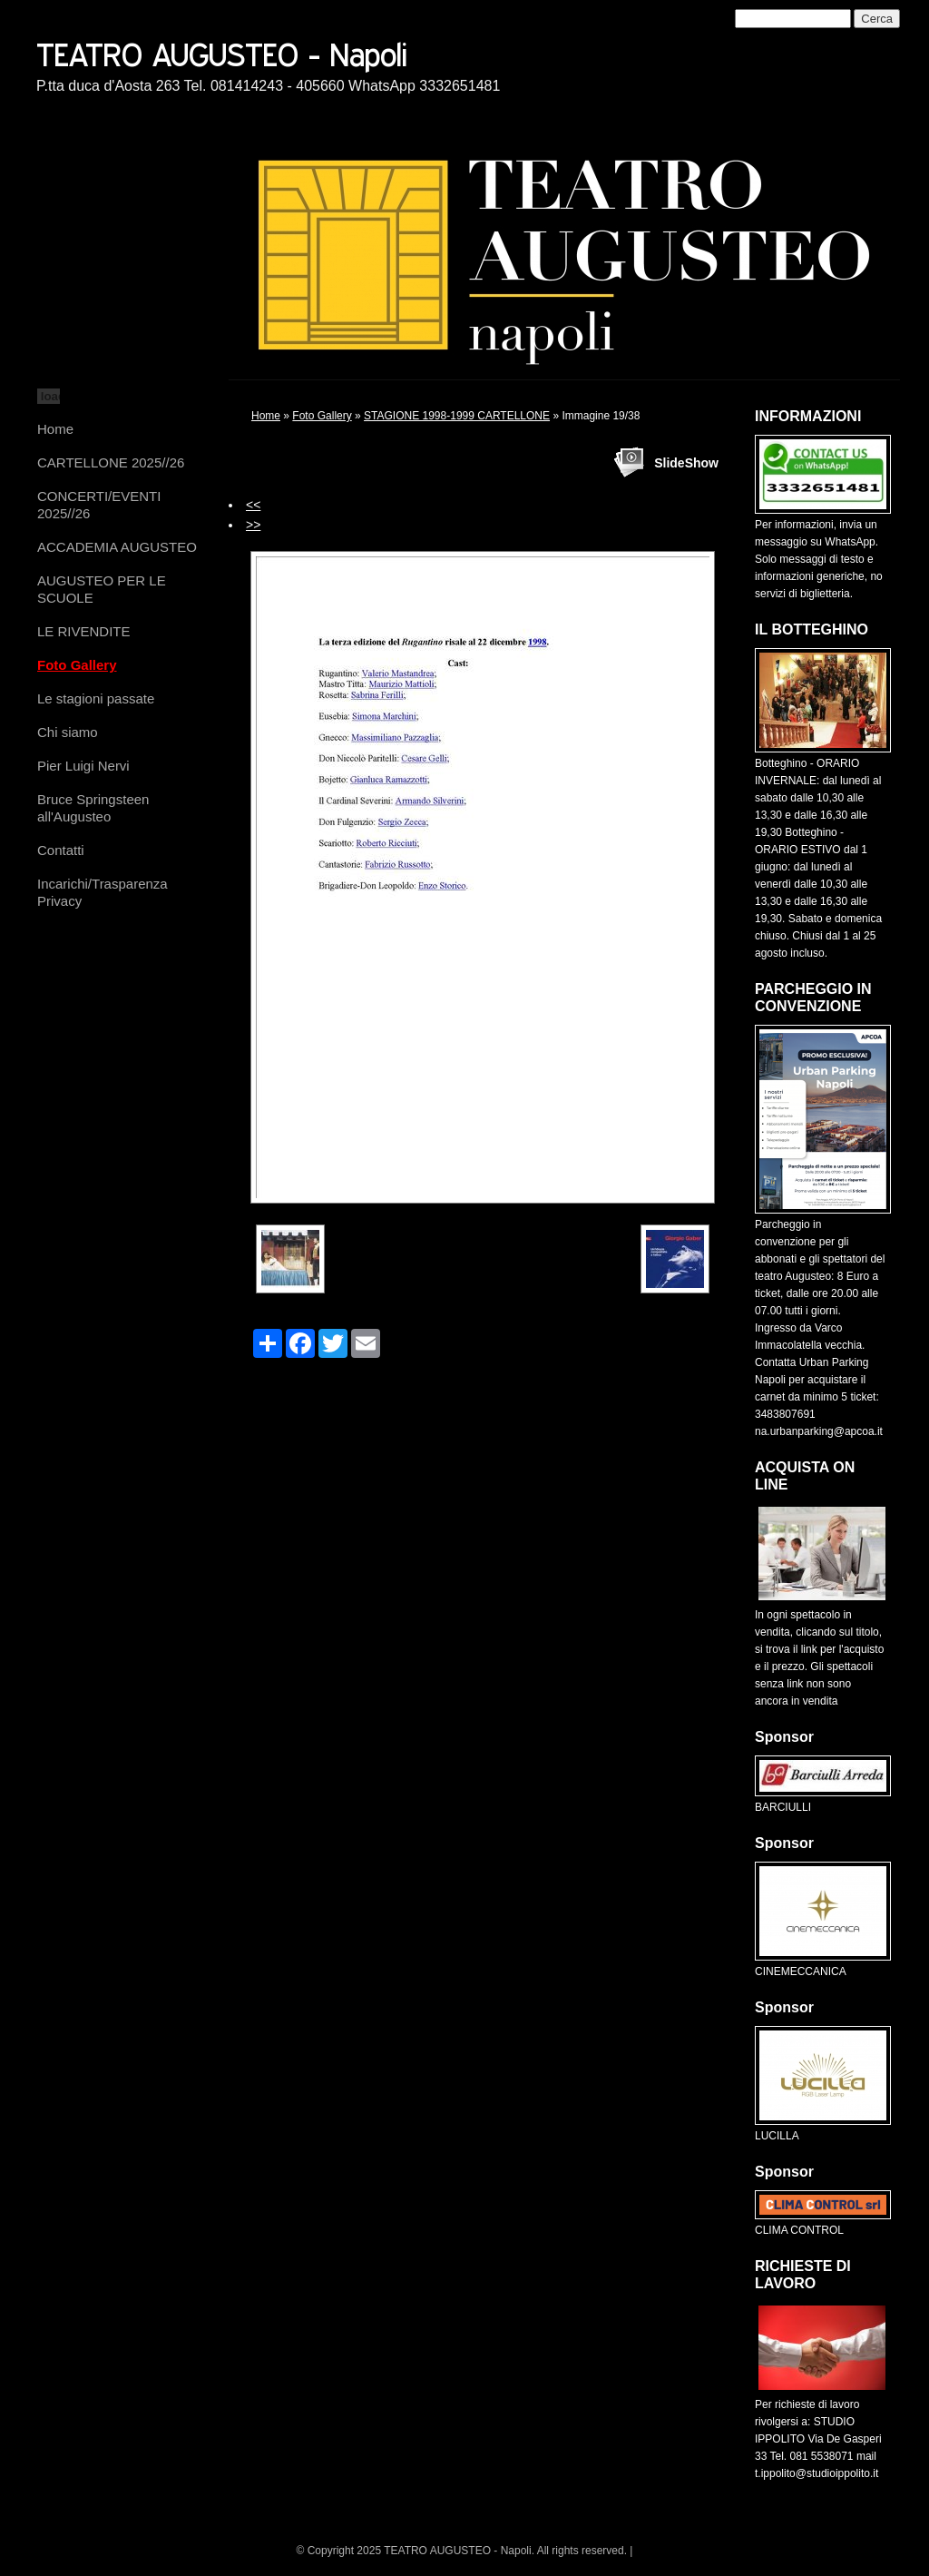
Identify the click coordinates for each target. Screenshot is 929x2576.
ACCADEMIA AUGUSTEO (117, 547)
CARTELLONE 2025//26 (110, 462)
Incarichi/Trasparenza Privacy (102, 892)
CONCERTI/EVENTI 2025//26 (99, 504)
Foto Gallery (77, 665)
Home (55, 429)
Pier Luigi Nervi (83, 765)
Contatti (60, 850)
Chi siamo (67, 732)
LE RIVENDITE (84, 631)
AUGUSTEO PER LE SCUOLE (101, 589)
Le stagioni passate (95, 698)
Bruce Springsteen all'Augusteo (93, 807)
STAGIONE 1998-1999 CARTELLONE (457, 415)
